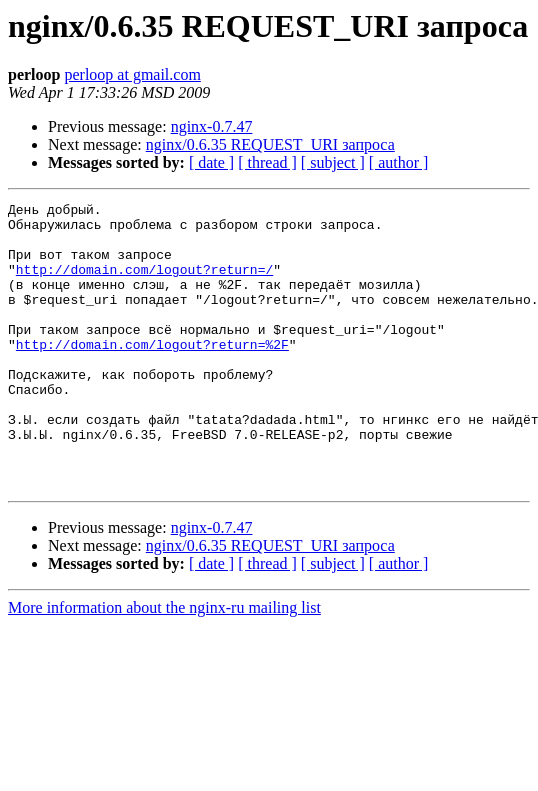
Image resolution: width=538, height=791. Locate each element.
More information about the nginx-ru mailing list (164, 664)
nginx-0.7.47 (212, 126)
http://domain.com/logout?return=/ (144, 284)
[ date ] (211, 162)
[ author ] (399, 162)
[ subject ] (333, 162)
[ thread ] (267, 162)
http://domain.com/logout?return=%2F (152, 374)
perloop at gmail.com (132, 74)
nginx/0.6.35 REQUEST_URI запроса (270, 144)
